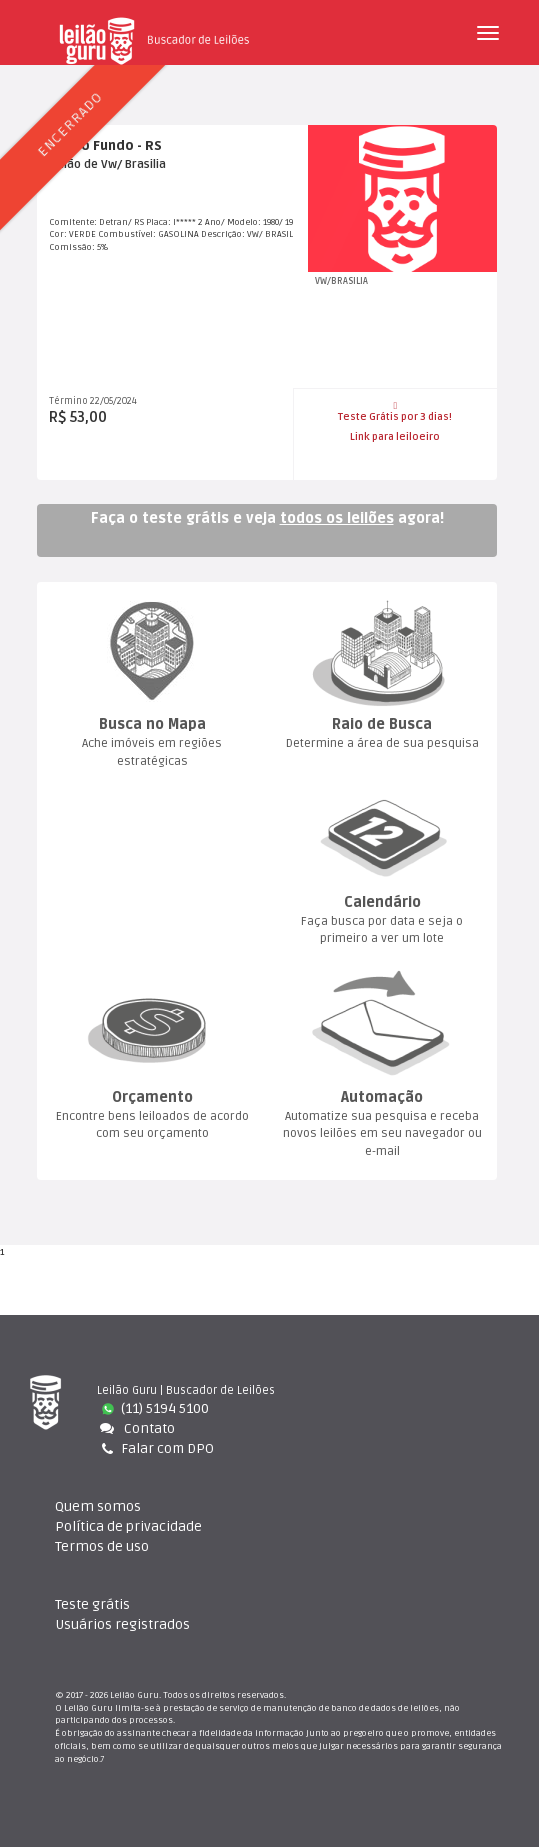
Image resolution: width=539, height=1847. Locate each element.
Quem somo (98, 1506)
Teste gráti (92, 1604)
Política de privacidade (128, 1526)
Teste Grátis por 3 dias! (395, 412)
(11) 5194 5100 (155, 1408)
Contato (136, 1428)
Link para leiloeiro (395, 437)
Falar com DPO (156, 1448)
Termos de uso (102, 1546)
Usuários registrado (122, 1624)
